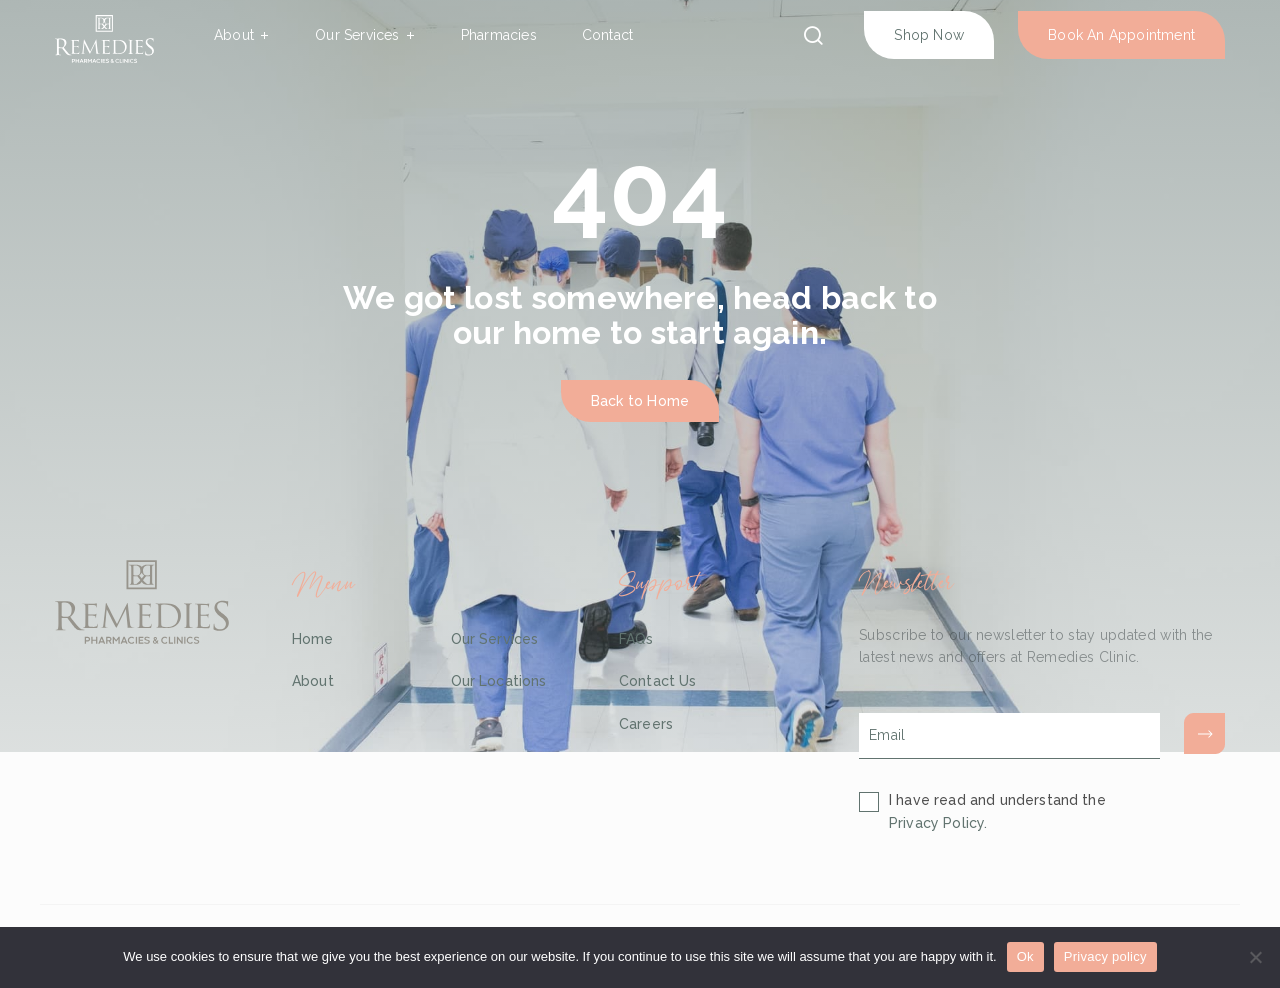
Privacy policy (1105, 956)
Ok (1025, 956)
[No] (1255, 957)
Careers (646, 724)
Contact (607, 35)
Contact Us (658, 681)
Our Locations (499, 681)
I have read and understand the (997, 811)
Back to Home (640, 401)
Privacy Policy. (938, 823)
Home (313, 639)
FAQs (636, 639)
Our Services (357, 35)
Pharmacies (499, 35)
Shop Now (929, 35)
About (234, 35)
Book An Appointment (1121, 35)
